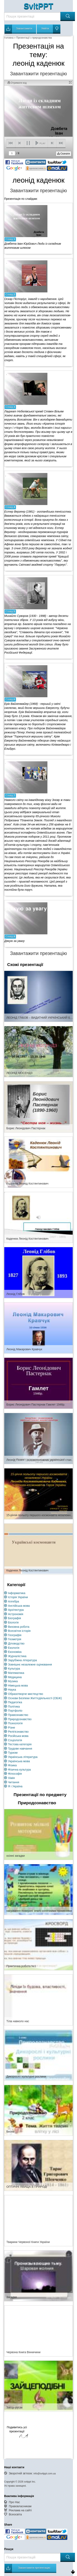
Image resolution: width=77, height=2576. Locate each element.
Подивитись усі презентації (17, 2432)
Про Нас (14, 2502)
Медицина (15, 1677)
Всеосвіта (15, 2514)
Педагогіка (15, 1702)
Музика (13, 1681)
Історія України (18, 1597)
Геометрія (14, 1639)
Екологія (13, 1647)
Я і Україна (15, 1786)
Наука (12, 1689)
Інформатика (16, 1593)
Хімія (11, 1778)
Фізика (12, 1765)
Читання (13, 1782)
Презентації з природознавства (34, 37)
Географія (14, 1635)
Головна (9, 37)
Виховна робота (18, 1626)
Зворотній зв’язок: (32, 2473)
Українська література (23, 1757)
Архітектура (16, 1609)
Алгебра (13, 1601)
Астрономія (15, 1614)
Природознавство (19, 1719)
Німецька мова (18, 1685)
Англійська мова (19, 1605)
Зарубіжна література (22, 1660)
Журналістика (17, 1656)
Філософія (15, 1773)
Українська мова (19, 1761)
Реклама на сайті (20, 2510)
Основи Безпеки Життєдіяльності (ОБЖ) (35, 1698)
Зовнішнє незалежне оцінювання (30, 1664)
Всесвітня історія (19, 1630)
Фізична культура (19, 1769)
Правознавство (18, 1715)
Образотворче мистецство (25, 1693)
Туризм (12, 1752)
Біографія (14, 1618)
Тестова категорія (20, 1744)
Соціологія (15, 1740)
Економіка (15, 1651)
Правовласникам (20, 2506)
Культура (14, 1668)
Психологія (15, 1723)
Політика (14, 1706)
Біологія (13, 1622)
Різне (11, 1727)
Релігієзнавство (18, 1731)
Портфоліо (15, 1710)
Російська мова (18, 1736)
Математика (16, 1672)
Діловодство (16, 1643)
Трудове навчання (20, 1748)
